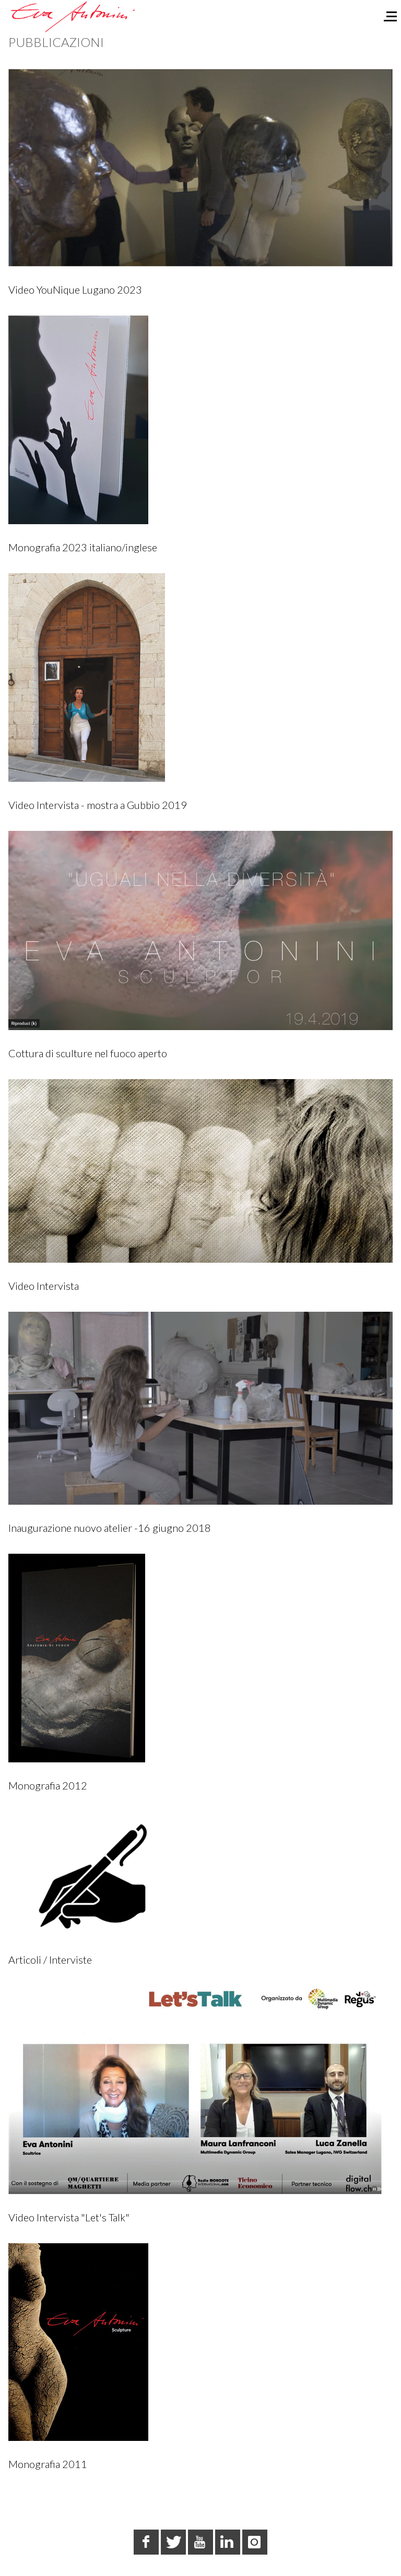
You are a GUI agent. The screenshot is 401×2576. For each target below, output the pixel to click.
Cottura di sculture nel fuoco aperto (87, 1053)
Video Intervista (43, 1285)
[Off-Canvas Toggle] (386, 13)
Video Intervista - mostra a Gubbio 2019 (97, 805)
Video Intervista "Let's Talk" (68, 2217)
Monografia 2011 (47, 2464)
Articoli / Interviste (50, 1959)
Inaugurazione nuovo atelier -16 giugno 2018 (109, 1527)
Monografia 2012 (47, 1785)
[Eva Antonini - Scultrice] (73, 16)
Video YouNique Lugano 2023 (75, 289)
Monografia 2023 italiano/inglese (82, 547)
